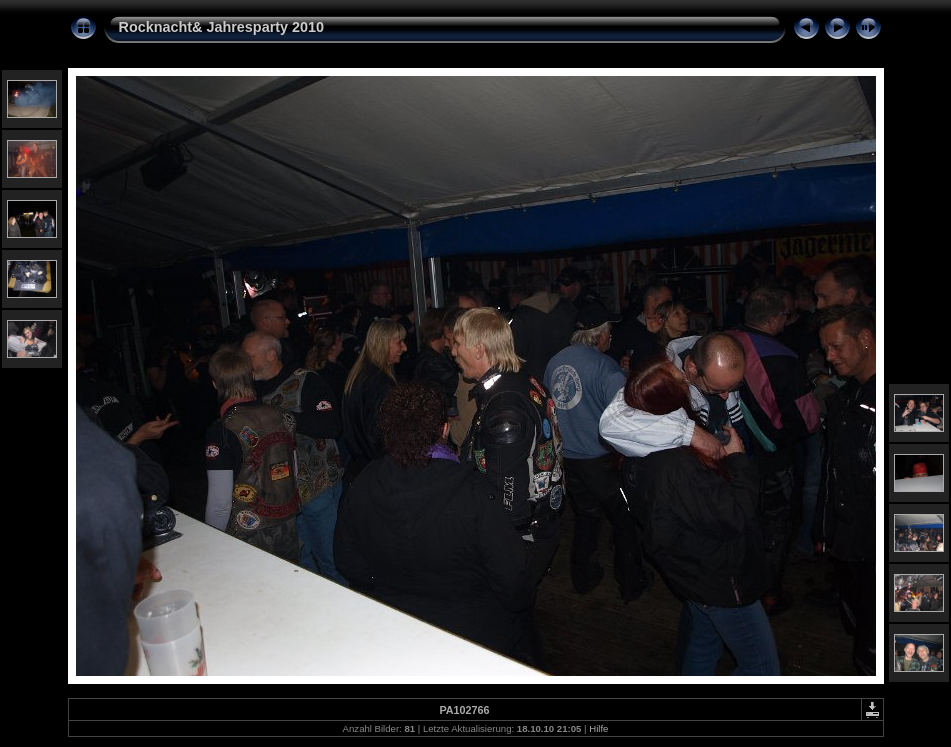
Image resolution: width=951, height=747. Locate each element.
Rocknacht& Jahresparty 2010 (222, 27)
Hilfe (598, 728)
